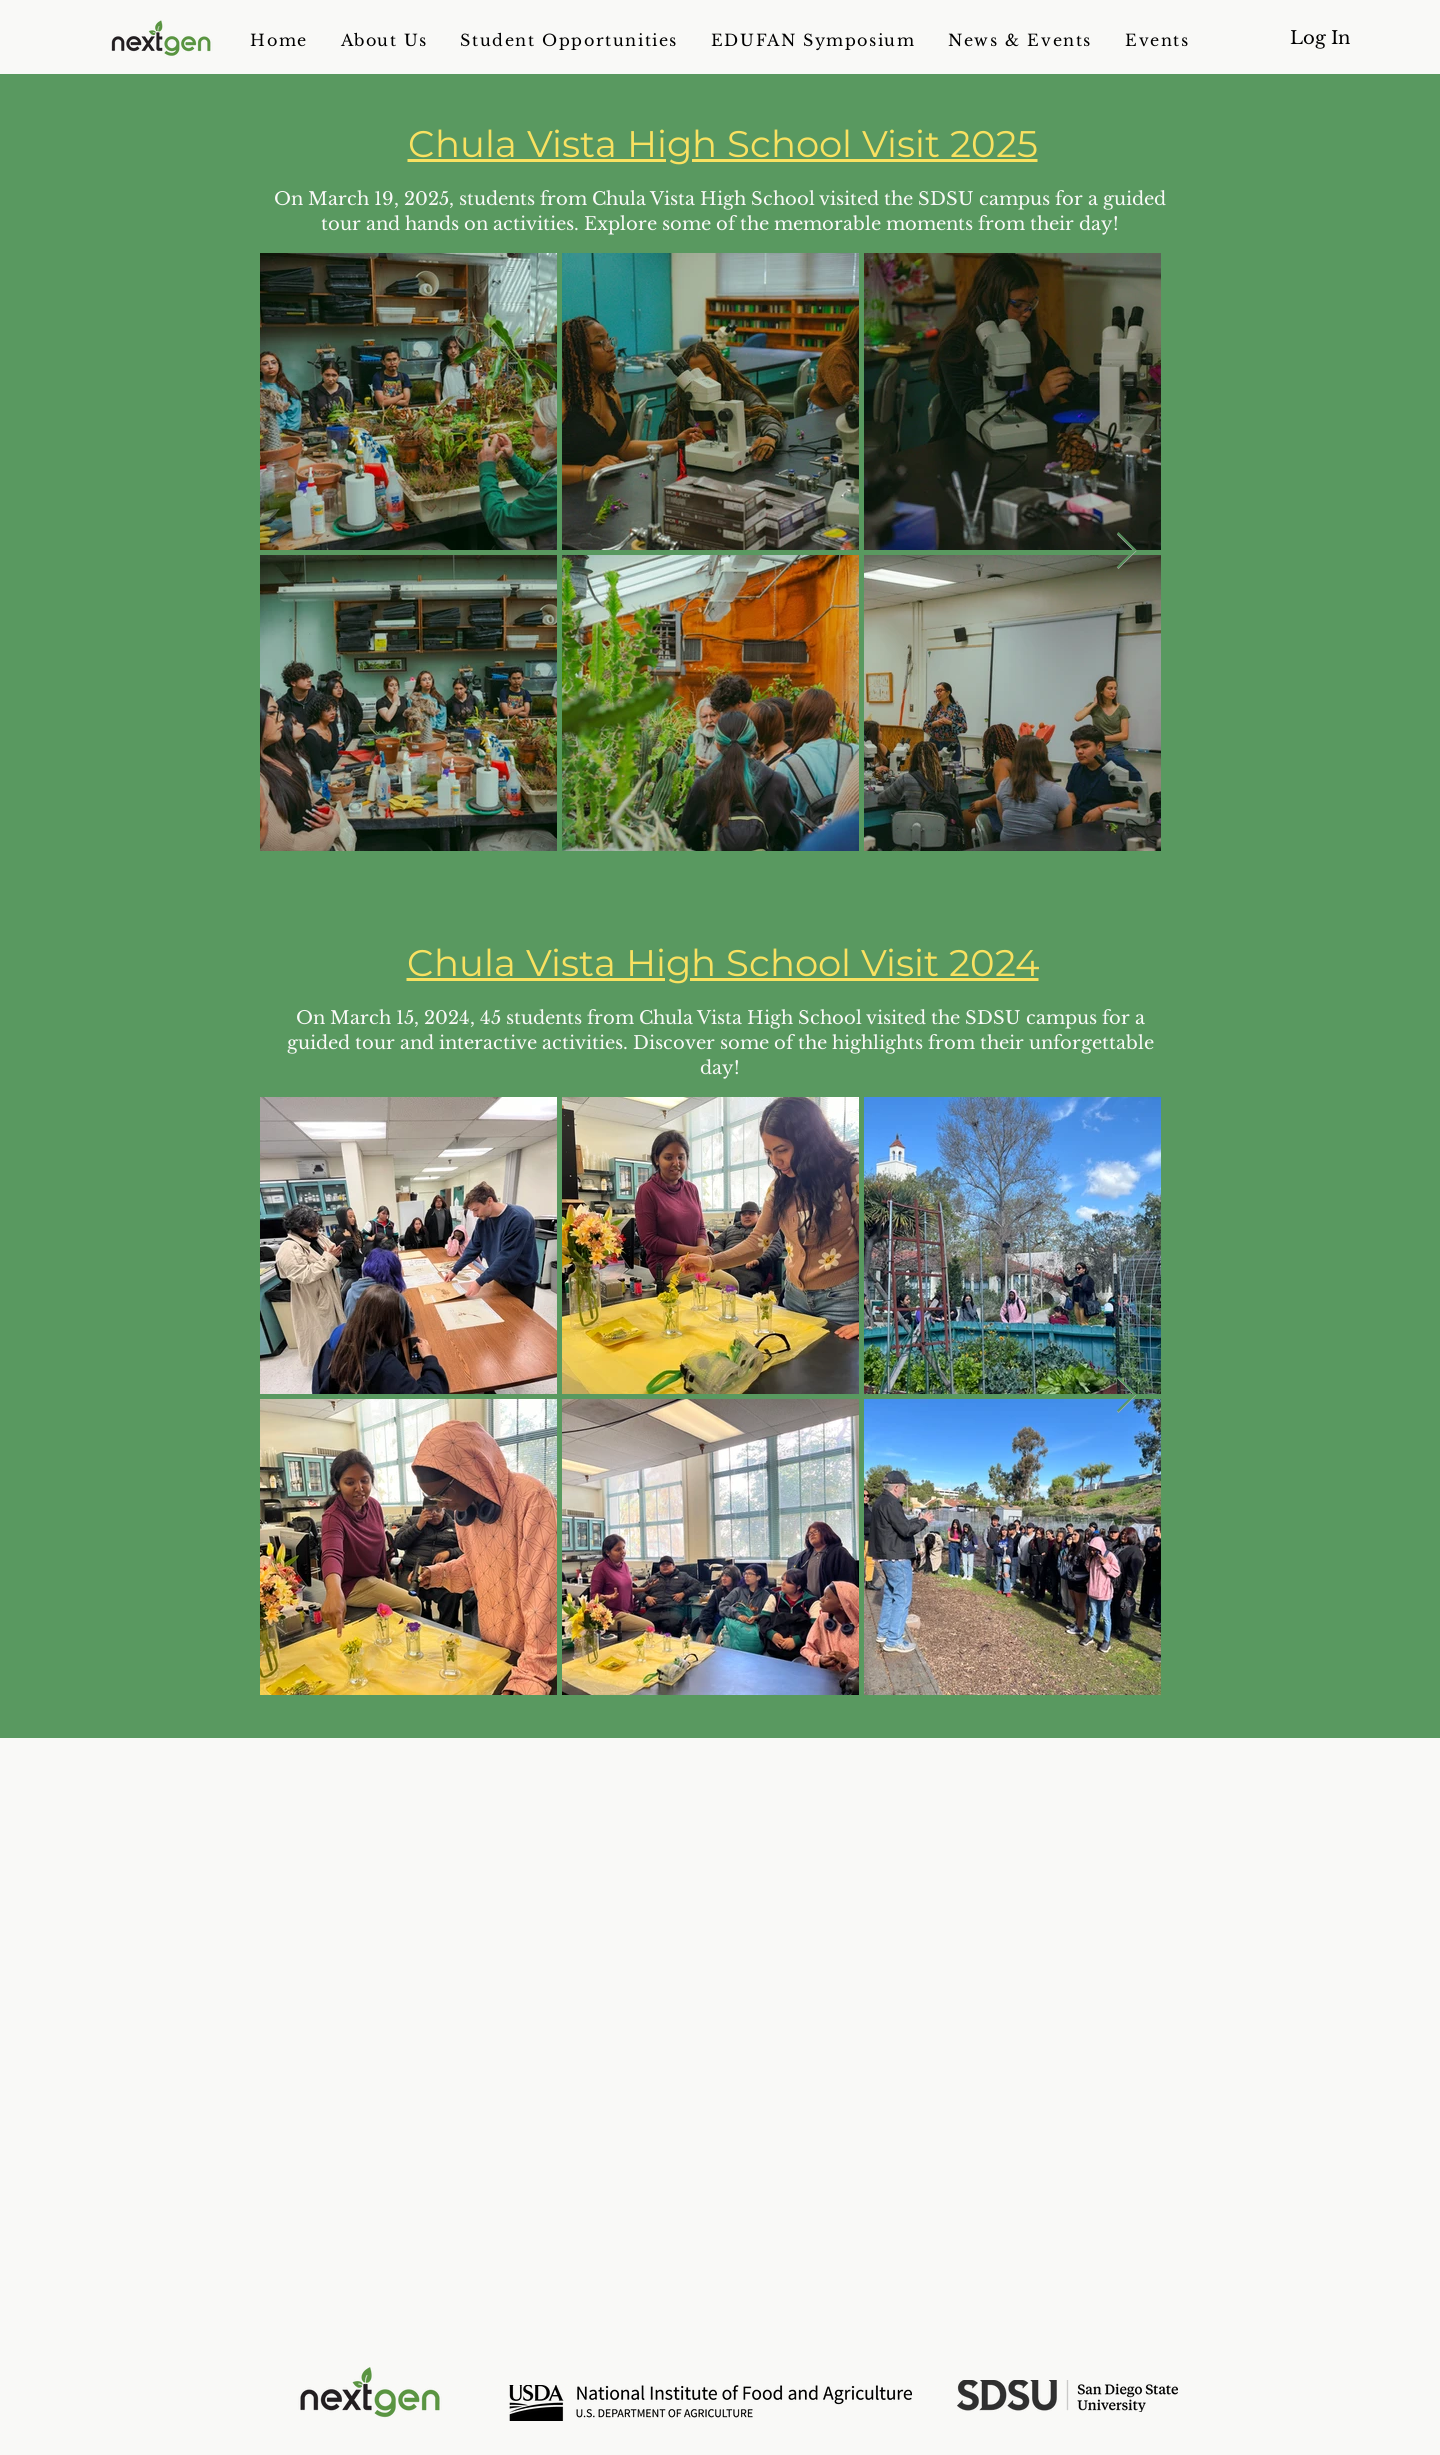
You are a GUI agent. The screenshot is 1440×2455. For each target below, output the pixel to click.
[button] (384, 40)
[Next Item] (1126, 551)
